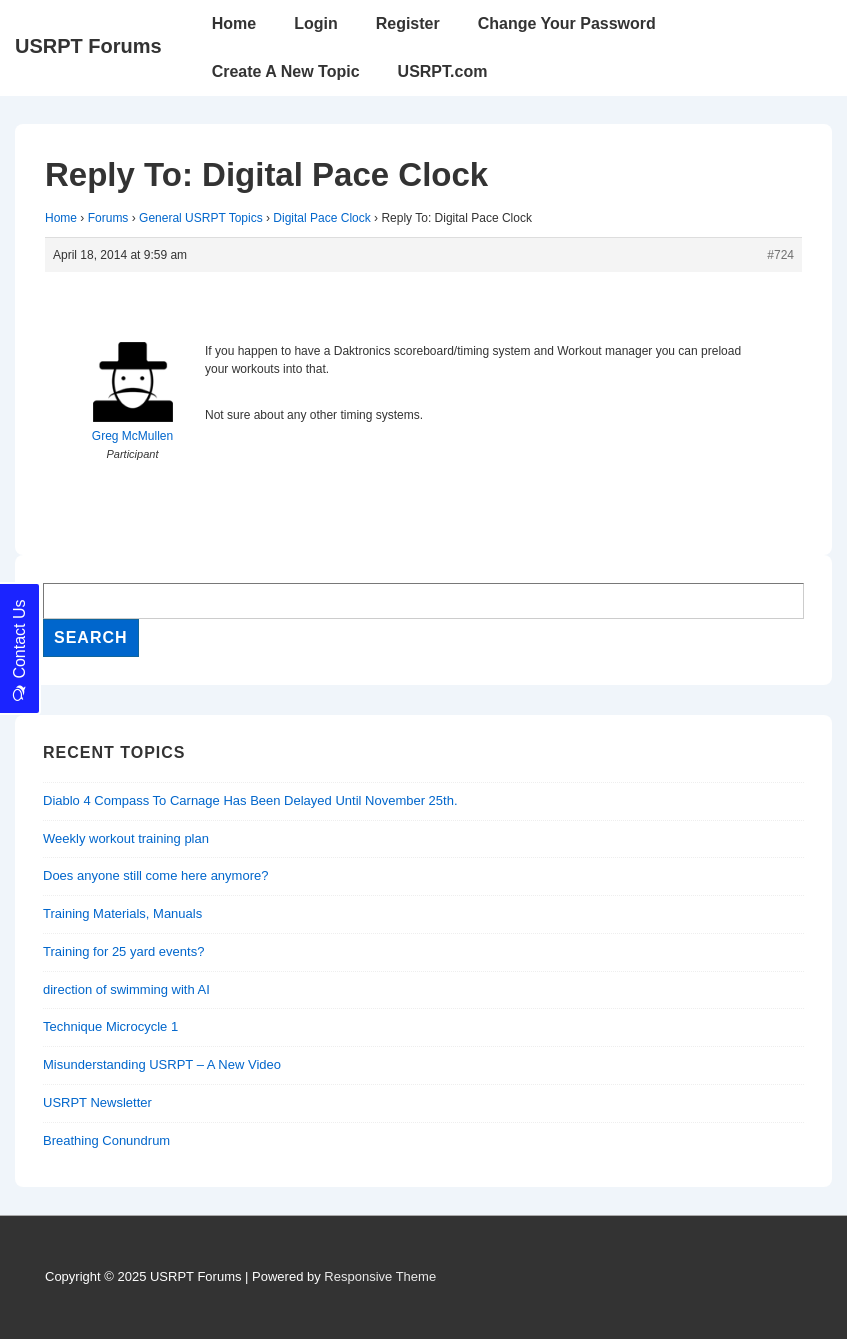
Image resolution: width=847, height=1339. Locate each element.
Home (234, 23)
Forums (108, 218)
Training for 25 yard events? (123, 951)
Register (408, 23)
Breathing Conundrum (106, 1140)
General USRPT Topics (201, 218)
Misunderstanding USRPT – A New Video (162, 1064)
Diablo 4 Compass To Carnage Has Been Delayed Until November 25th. (250, 800)
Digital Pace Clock (321, 218)
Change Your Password (567, 23)
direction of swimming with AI (126, 989)
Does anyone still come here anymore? (155, 875)
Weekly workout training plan (126, 838)
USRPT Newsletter (97, 1102)
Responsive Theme (380, 1276)
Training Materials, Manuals (122, 913)
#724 (780, 255)
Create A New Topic (286, 71)
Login (316, 23)
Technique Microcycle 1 (110, 1026)
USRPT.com (443, 71)
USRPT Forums (88, 46)
